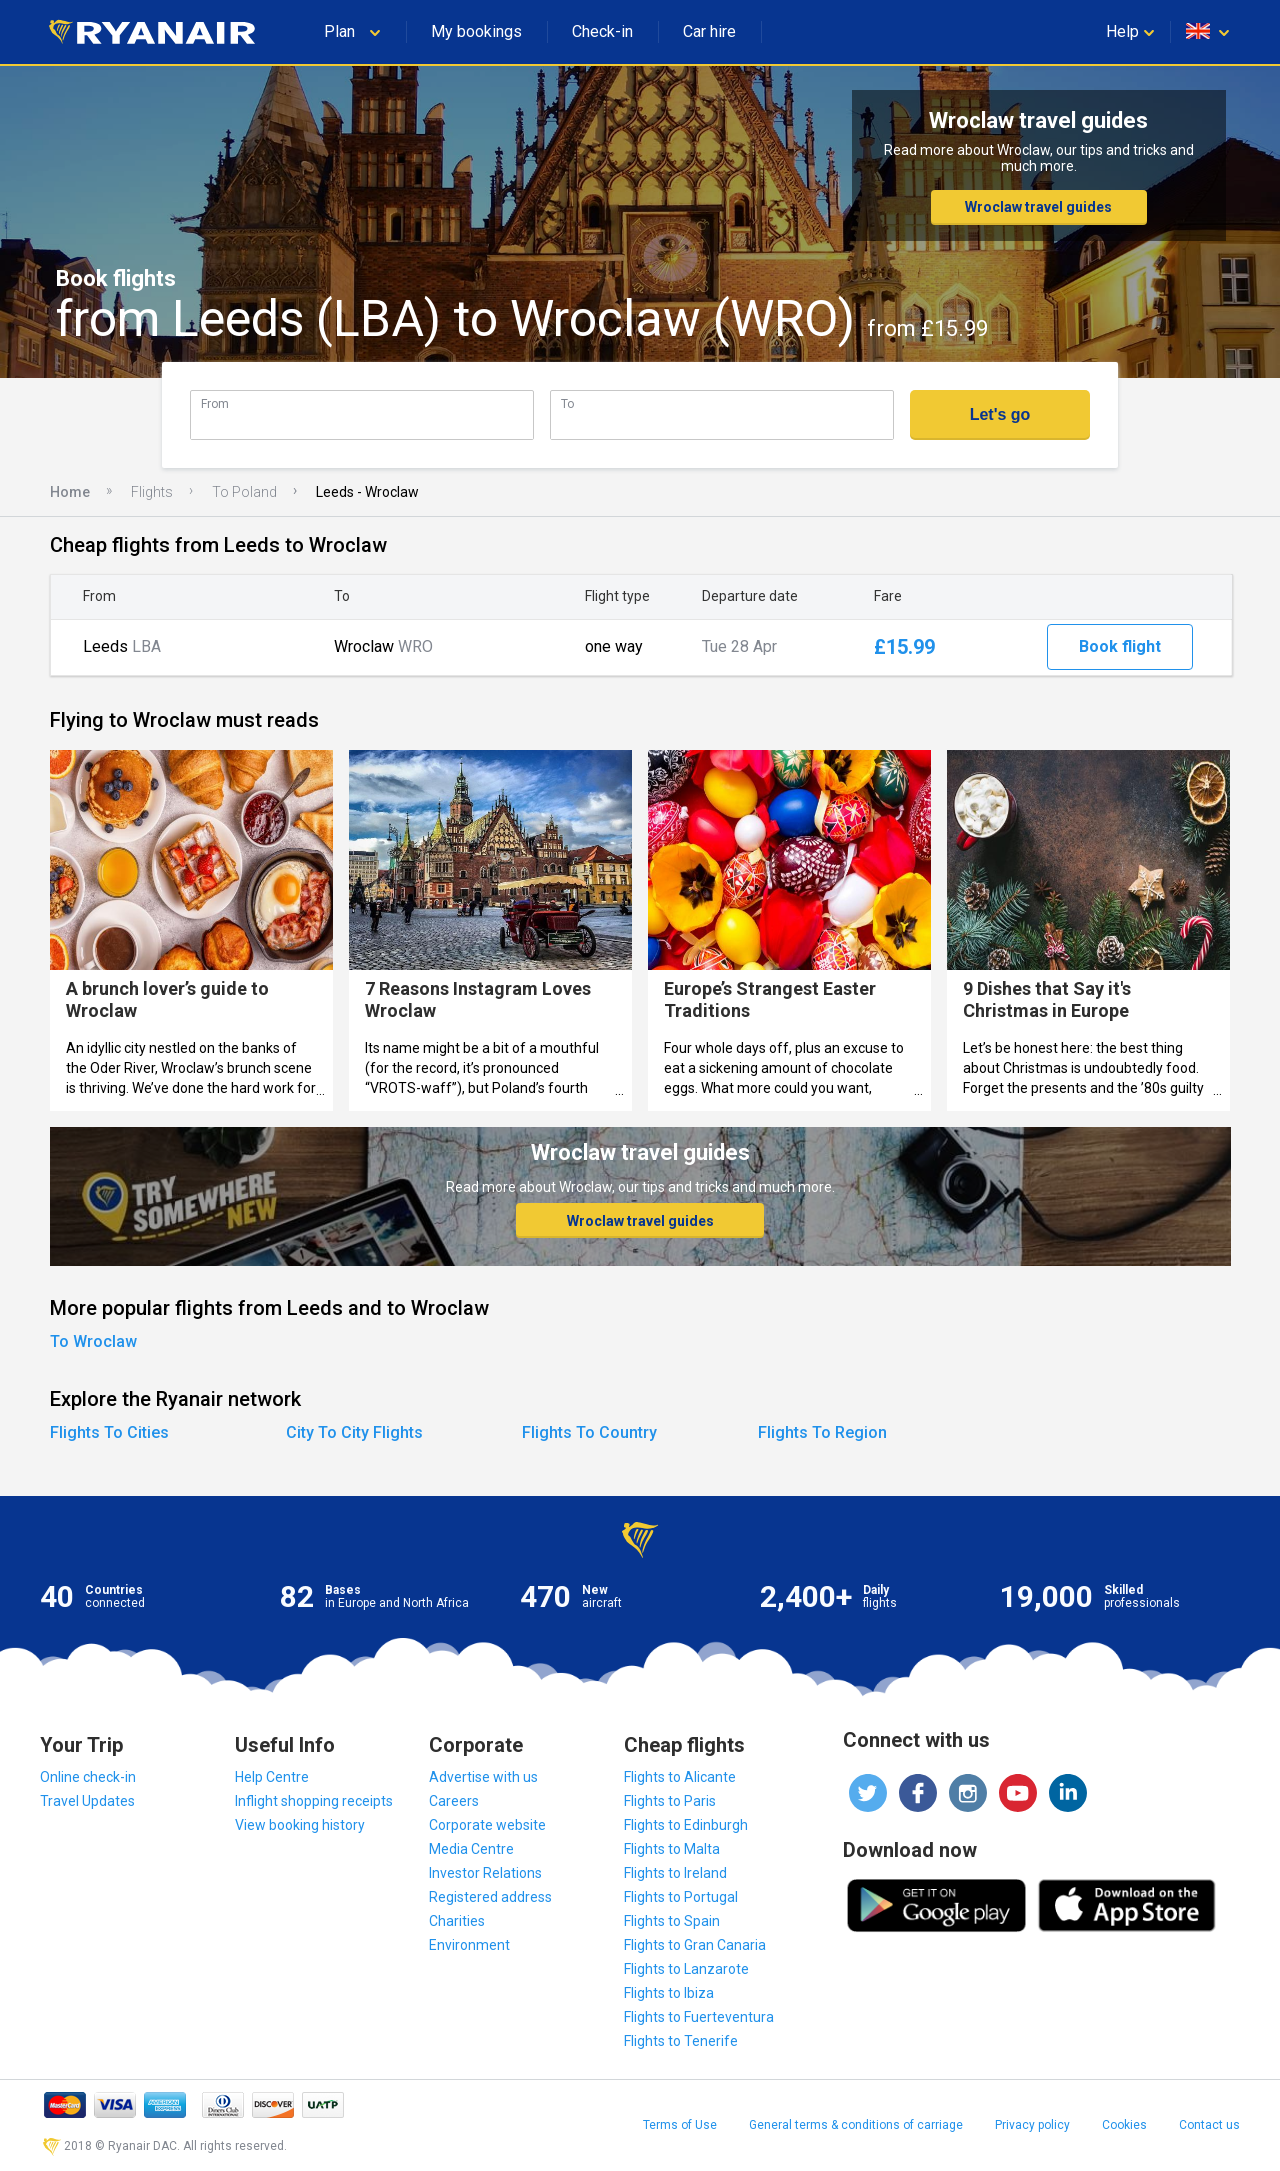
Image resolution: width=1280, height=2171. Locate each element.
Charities (457, 1921)
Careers (454, 1801)
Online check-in (88, 1777)
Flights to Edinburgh (686, 1825)
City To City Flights (354, 1432)
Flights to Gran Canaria (695, 1945)
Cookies (1124, 2125)
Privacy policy (1032, 2125)
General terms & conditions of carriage (856, 2125)
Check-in (602, 31)
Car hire (709, 31)
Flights (152, 492)
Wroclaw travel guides (1038, 207)
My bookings (476, 31)
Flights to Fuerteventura (699, 2017)
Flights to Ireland (675, 1873)
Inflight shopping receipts (314, 1801)
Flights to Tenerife (681, 2041)
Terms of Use (680, 2125)
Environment (469, 1945)
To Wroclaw (93, 1341)
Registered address (490, 1897)
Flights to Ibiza (669, 1993)
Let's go (1000, 414)
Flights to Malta (672, 1849)
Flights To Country (589, 1432)
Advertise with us (483, 1777)
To (567, 403)
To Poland (244, 492)
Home (70, 492)
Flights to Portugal (681, 1897)
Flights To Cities (109, 1432)
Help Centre (272, 1777)
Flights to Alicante (680, 1777)
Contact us (1209, 2125)
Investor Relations (485, 1873)
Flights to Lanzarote (686, 1969)
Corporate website (487, 1825)
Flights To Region (822, 1432)
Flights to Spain (672, 1921)
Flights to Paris (670, 1801)
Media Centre (471, 1849)
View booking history (300, 1825)
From (215, 403)
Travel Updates (87, 1801)
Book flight (1120, 646)
